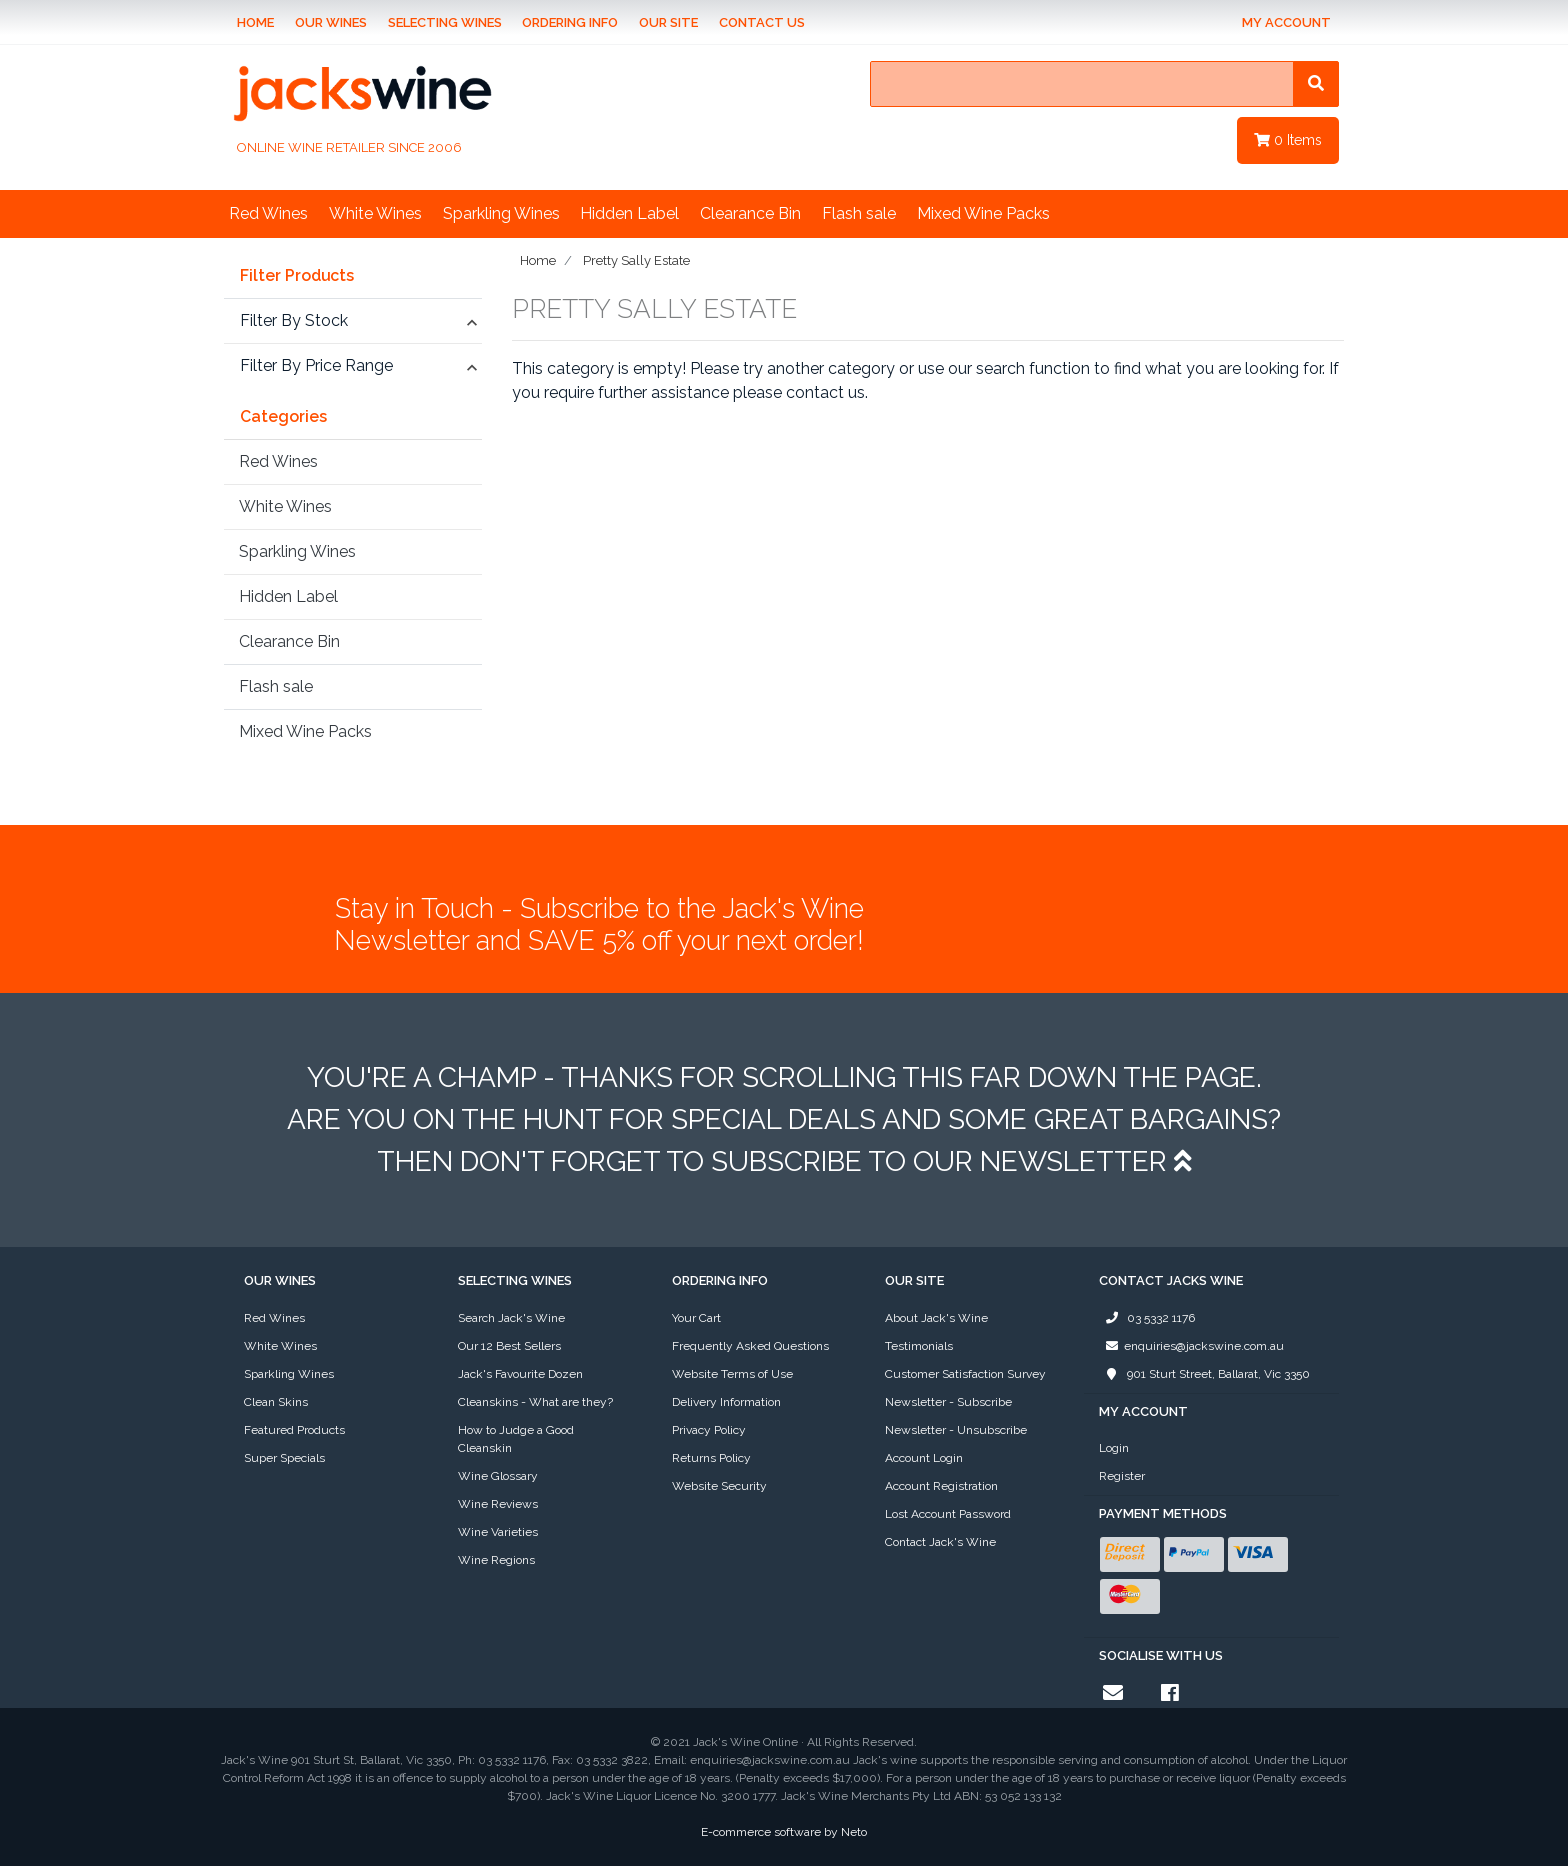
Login (1114, 1448)
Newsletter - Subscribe (948, 1402)
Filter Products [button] (297, 276)
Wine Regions (496, 1560)
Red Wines (268, 213)
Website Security (719, 1486)
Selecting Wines (445, 22)
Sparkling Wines (501, 213)
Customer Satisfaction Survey (965, 1374)
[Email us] (1113, 1693)
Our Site (668, 22)
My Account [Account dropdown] (1286, 22)
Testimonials (919, 1346)
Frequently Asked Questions (750, 1346)
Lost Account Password (948, 1514)
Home (255, 22)
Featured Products (294, 1430)
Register (1122, 1476)
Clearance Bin (750, 213)
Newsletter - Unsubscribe (956, 1430)
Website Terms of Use (732, 1374)
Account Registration (941, 1486)
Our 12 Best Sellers (509, 1346)
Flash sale (859, 213)
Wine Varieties (498, 1532)
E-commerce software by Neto (784, 1832)
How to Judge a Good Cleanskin (516, 1439)
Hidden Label (629, 213)
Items (1288, 140)
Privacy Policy (709, 1430)
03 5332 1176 (1147, 1318)
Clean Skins (276, 1402)
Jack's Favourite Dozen (520, 1374)
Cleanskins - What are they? (535, 1402)
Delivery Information (726, 1402)
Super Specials (284, 1458)
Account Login (924, 1458)
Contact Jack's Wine (940, 1542)
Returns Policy (711, 1458)
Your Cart (696, 1318)
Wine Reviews (498, 1504)
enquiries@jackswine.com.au (1191, 1346)
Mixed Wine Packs (983, 213)
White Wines (375, 213)
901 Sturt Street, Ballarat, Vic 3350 (1204, 1374)
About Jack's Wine (936, 1318)
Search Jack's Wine (511, 1318)
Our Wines (331, 22)
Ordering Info (570, 22)
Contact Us (762, 22)
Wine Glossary (498, 1476)
